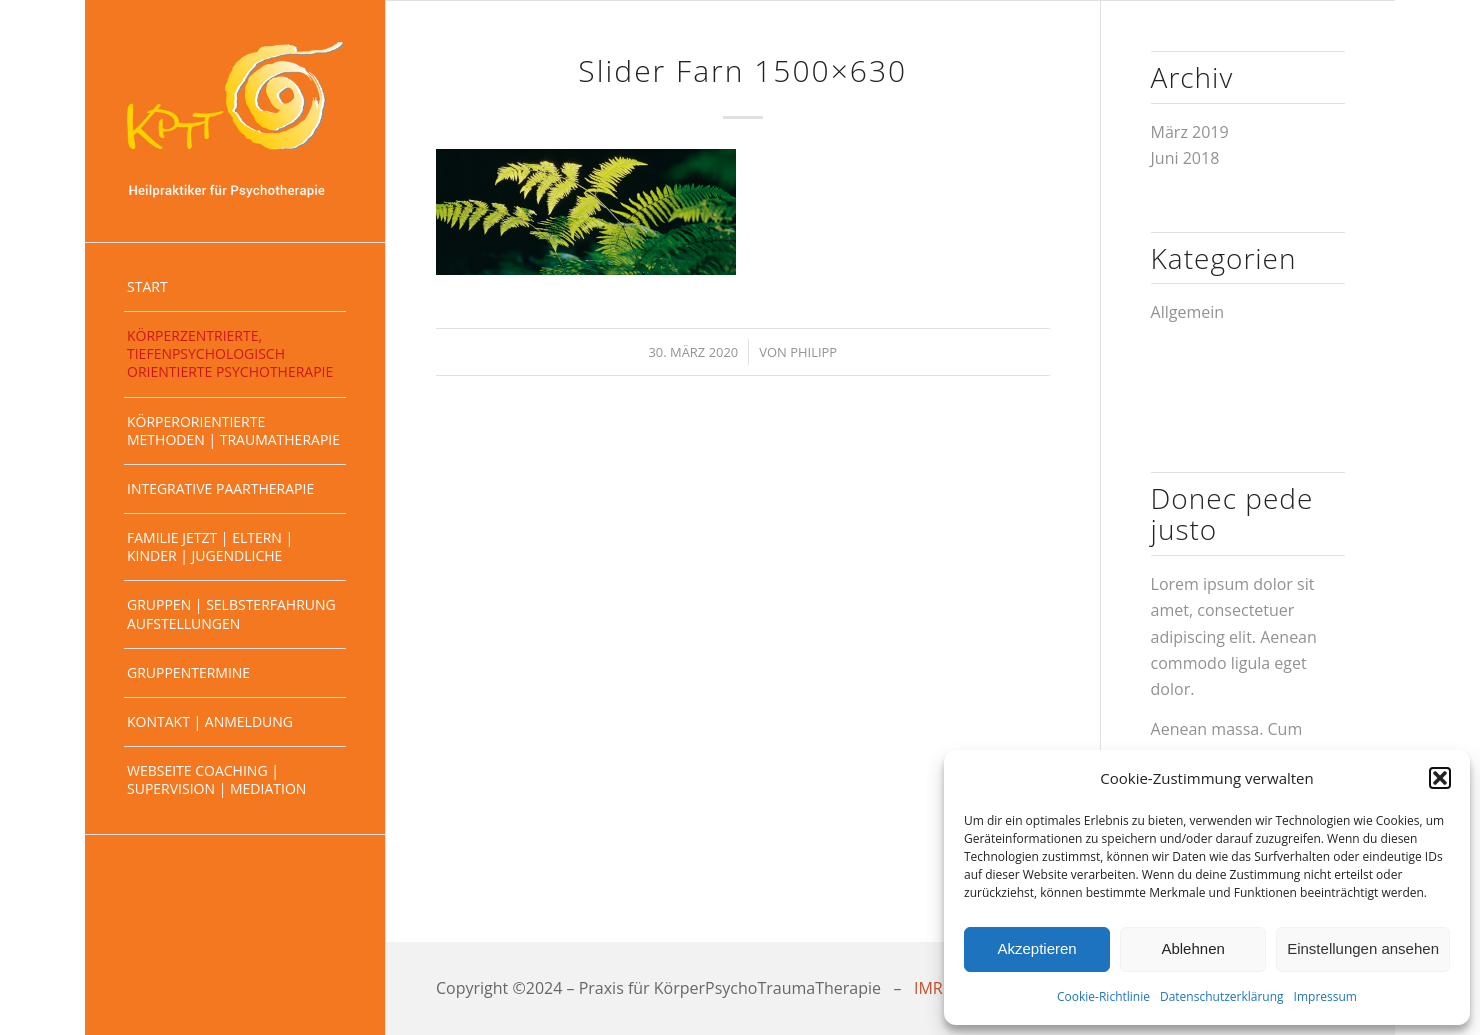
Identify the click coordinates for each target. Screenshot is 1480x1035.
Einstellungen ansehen (1363, 948)
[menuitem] (235, 287)
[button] (1440, 778)
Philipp (813, 352)
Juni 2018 (1185, 158)
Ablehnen (1192, 948)
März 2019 (1190, 132)
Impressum (1325, 996)
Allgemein (1188, 312)
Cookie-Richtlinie (1103, 996)
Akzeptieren (1036, 948)
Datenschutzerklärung (1222, 996)
